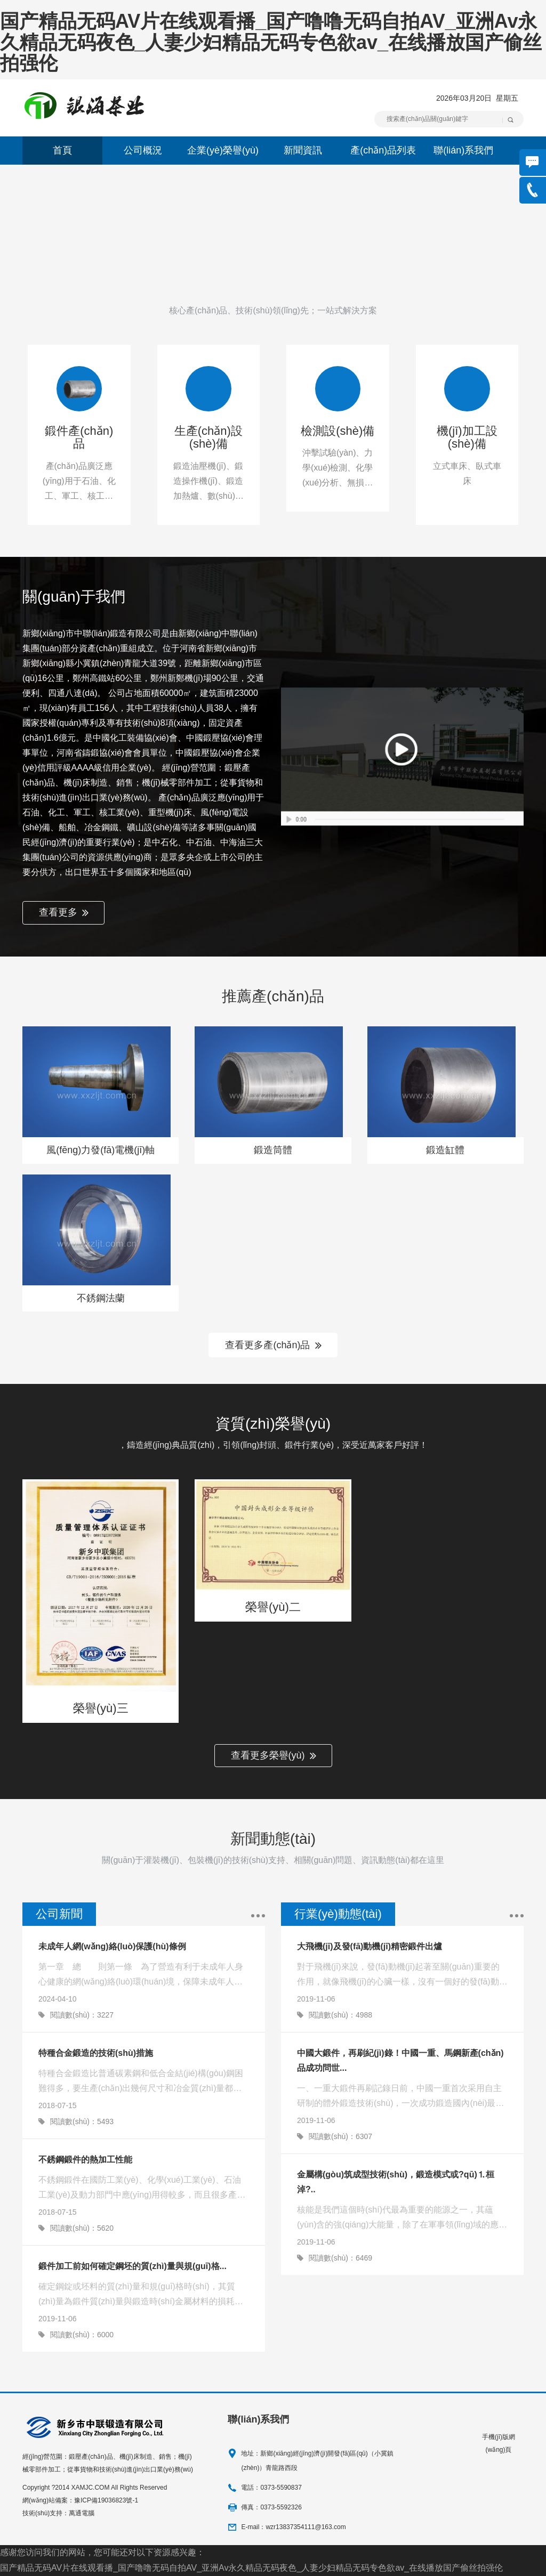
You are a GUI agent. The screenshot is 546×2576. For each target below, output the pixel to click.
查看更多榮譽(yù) (273, 1756)
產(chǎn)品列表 (383, 150)
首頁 (62, 150)
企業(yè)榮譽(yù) (223, 150)
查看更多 (64, 914)
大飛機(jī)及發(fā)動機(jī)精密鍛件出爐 (369, 1946)
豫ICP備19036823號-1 (106, 2500)
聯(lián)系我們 (463, 150)
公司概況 (143, 150)
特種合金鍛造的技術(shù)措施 (95, 2052)
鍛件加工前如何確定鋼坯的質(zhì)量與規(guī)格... (132, 2266)
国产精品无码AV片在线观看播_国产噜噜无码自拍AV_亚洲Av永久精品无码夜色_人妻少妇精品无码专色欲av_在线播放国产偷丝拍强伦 (271, 42)
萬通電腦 (81, 2513)
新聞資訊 (303, 150)
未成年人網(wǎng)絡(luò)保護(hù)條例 (112, 1946)
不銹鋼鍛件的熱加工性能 (85, 2159)
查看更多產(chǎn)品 (273, 1346)
